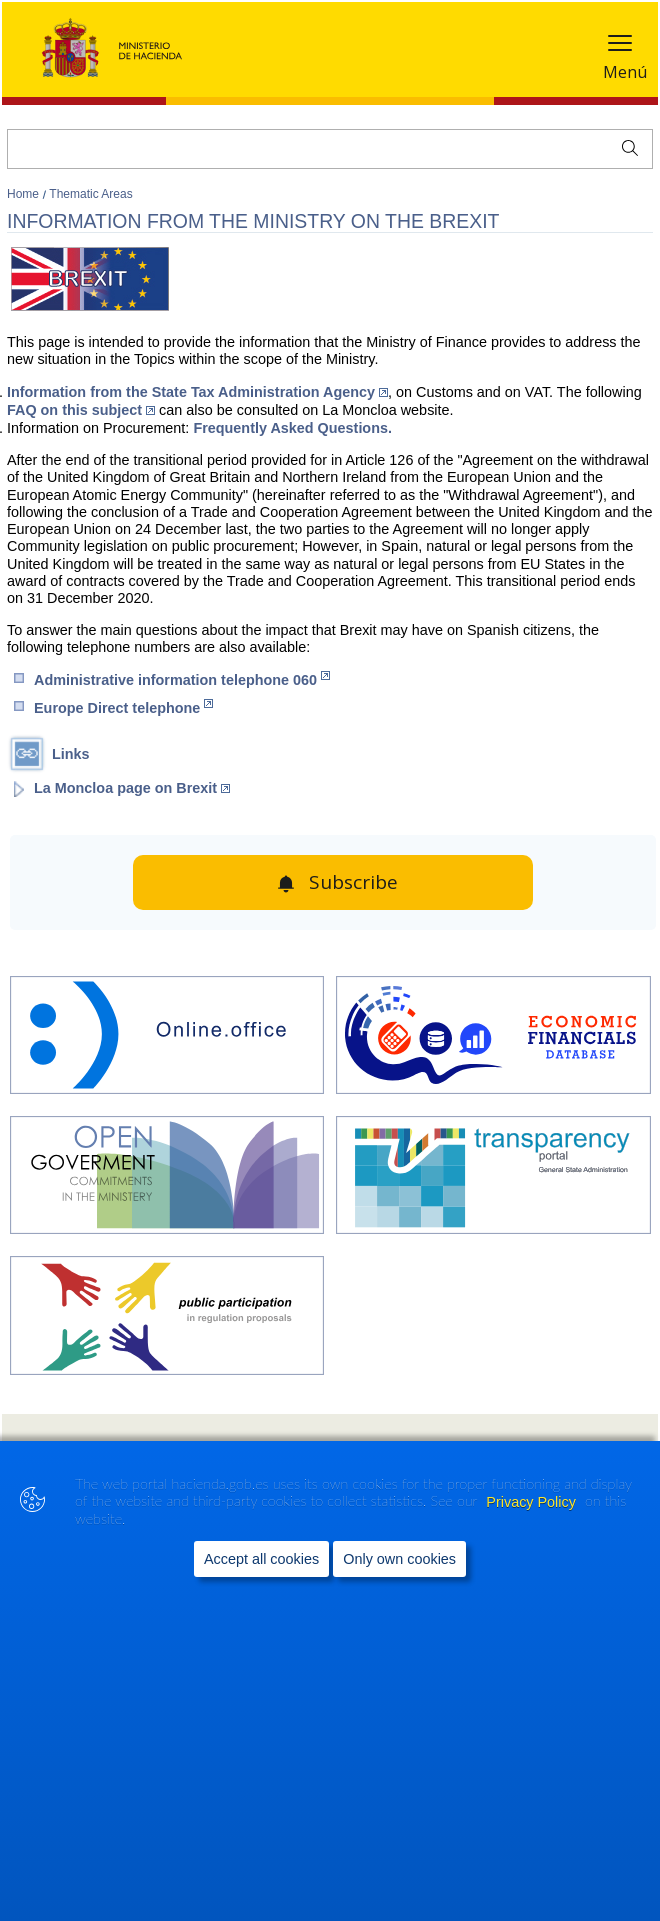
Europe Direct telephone (123, 707)
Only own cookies (399, 1560)
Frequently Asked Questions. (292, 428)
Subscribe (353, 882)
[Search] (330, 149)
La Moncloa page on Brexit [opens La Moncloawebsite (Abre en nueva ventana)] (132, 788)
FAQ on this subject (81, 410)
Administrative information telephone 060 (182, 679)
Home (24, 194)
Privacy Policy (533, 1502)
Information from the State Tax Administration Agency (197, 392)
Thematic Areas (90, 194)
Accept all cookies (261, 1560)
